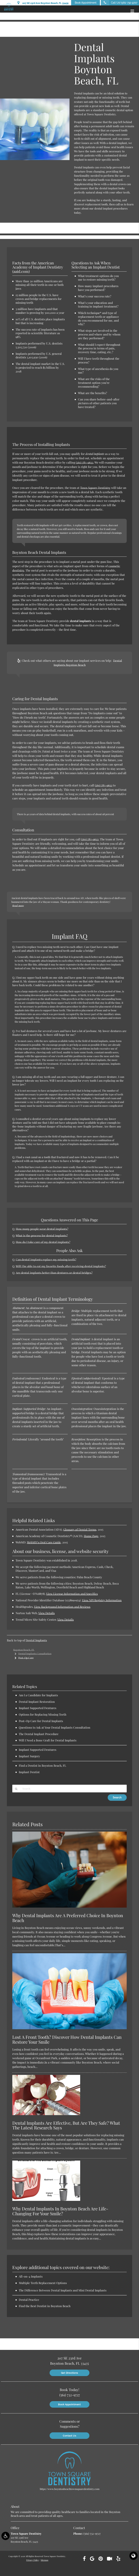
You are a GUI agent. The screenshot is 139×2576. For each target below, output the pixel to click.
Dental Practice (29, 2300)
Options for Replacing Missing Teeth (42, 1714)
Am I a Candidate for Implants (38, 1695)
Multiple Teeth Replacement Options (43, 2283)
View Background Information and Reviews (62, 1607)
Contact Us (69, 2434)
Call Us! (119, 2)
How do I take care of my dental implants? (42, 1242)
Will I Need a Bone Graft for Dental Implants (47, 1740)
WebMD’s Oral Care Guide (44, 1542)
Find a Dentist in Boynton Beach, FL (42, 1765)
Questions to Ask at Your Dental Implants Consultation (54, 1727)
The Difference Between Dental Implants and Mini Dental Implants (62, 2290)
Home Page (91, 1536)
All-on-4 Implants (31, 2276)
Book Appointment (85, 2)
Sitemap (44, 2559)
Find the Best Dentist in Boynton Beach (44, 2306)
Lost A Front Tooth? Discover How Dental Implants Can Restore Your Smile (67, 2039)
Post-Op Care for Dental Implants (41, 1721)
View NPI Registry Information (102, 1600)
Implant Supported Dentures (37, 1708)
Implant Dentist (29, 1772)
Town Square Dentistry (95, 488)
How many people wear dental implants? (41, 1229)
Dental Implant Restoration (37, 1701)
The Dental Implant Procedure (38, 1734)
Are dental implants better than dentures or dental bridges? (53, 1273)
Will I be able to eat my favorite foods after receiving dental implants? (59, 1266)
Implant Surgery (29, 1756)
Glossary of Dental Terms (79, 1529)
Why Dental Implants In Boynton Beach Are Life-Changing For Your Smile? (60, 2211)
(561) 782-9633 (84, 462)
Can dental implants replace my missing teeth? (45, 1259)
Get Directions (69, 2372)
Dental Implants (36, 1640)
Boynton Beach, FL (23, 1650)
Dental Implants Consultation (34, 1653)
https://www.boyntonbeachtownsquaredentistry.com (69, 2488)
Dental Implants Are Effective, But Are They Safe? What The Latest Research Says (66, 2125)
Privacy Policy (32, 2559)
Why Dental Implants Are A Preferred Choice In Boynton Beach (67, 1917)
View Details (46, 1613)
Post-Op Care (26, 1657)
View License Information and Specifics (72, 1594)
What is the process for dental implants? (41, 1235)
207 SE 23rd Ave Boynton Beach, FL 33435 (42, 2)
